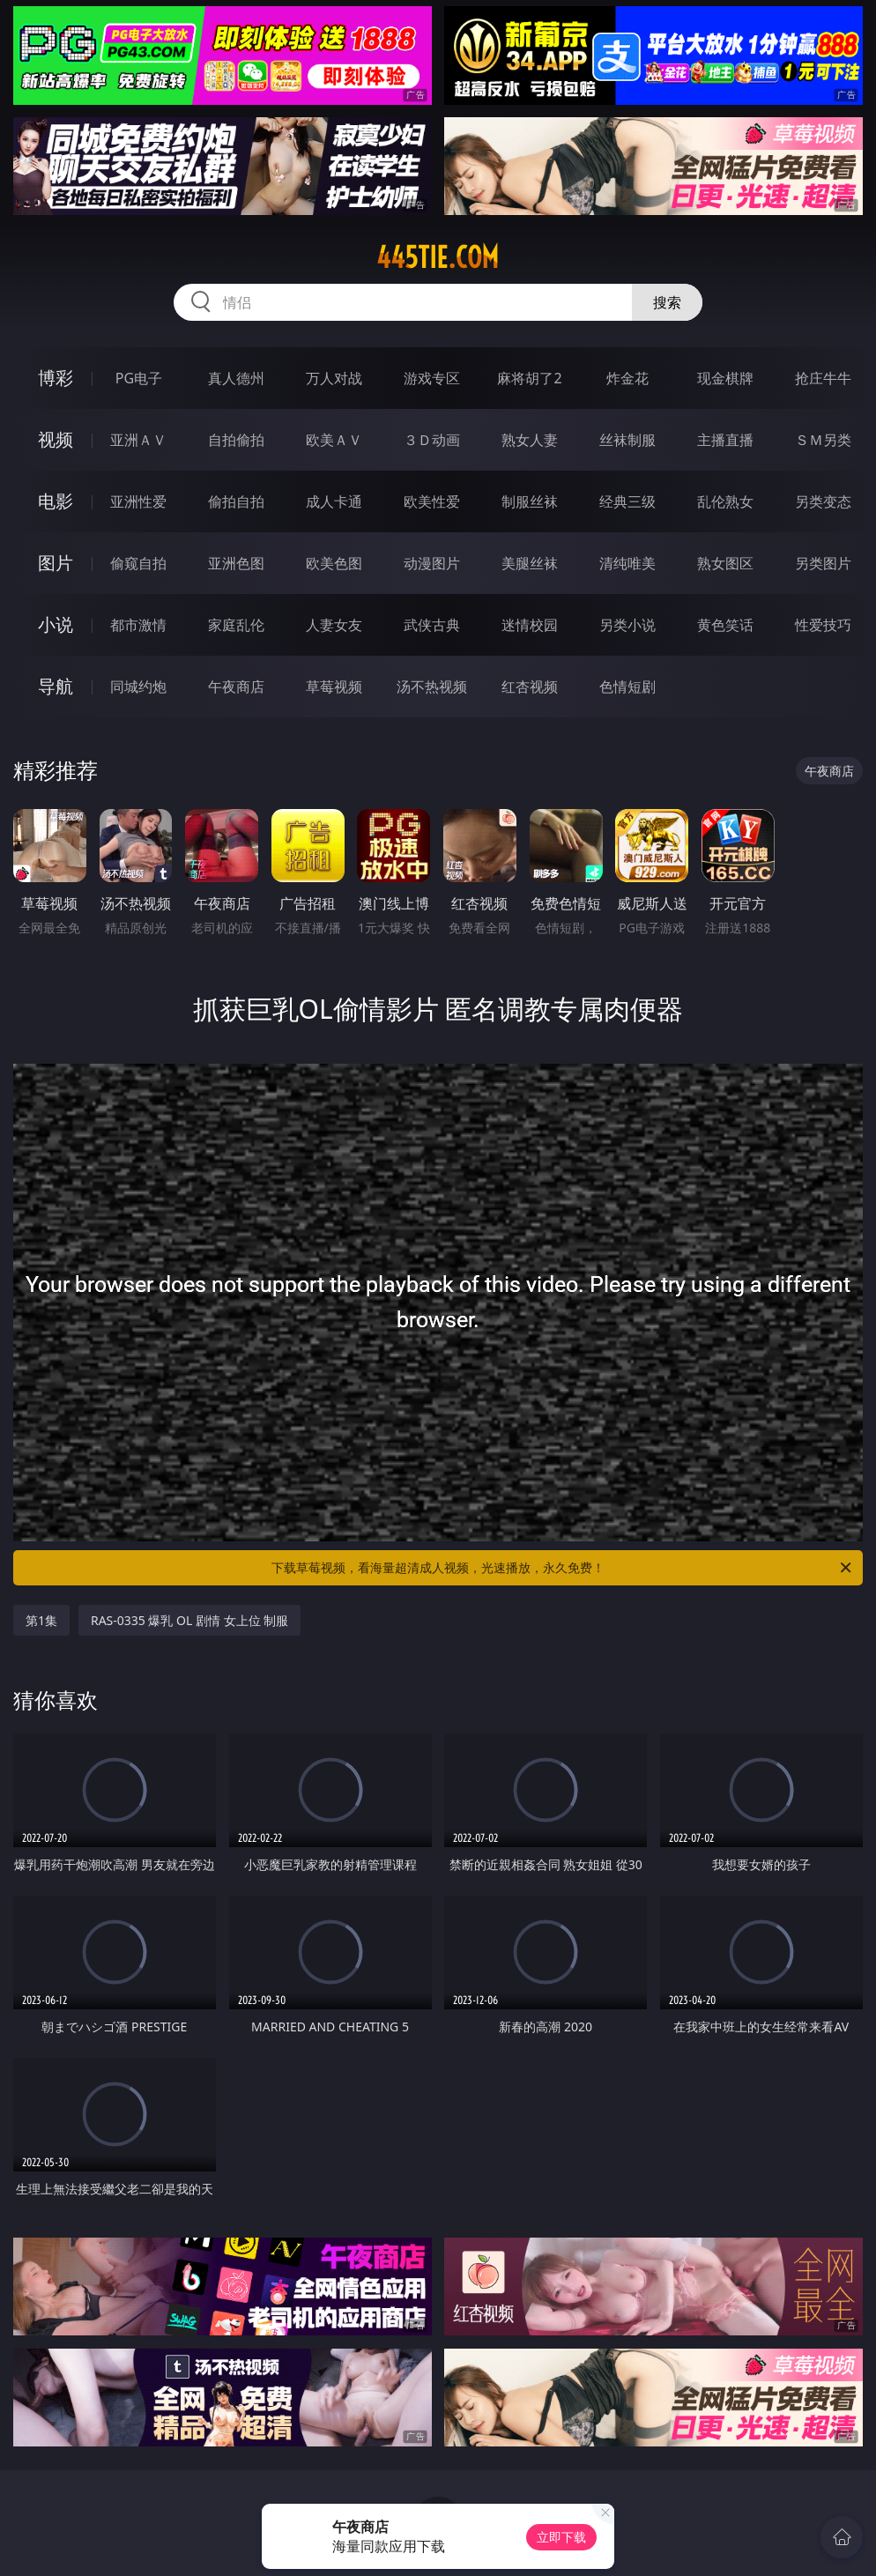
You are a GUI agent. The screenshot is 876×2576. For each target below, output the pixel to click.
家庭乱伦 (236, 625)
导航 (55, 686)
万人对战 (334, 378)
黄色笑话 (725, 625)
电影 (55, 501)
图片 (55, 563)
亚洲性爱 (138, 501)
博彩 (55, 378)
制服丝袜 (529, 501)
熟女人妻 (529, 439)
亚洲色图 (236, 563)
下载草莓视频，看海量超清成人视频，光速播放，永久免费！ (562, 1567)
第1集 (41, 1620)
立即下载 (561, 2536)
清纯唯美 (627, 563)
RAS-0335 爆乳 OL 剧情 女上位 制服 (189, 1620)
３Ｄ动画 (432, 439)
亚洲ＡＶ (138, 439)
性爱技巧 (823, 625)
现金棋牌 (725, 378)
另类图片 (823, 563)
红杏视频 (529, 686)
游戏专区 (432, 378)
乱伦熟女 (725, 501)
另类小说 (627, 625)
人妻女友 (334, 625)
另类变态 (823, 501)
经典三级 (627, 501)
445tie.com (437, 257)
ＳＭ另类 (823, 439)
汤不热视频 (432, 686)
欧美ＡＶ (334, 439)
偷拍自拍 (236, 501)
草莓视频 (334, 686)
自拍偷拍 (236, 439)
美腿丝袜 (529, 563)
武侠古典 (432, 625)
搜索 (667, 302)
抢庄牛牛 (823, 378)
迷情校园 (529, 625)
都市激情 (138, 625)
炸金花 (627, 378)
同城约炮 (138, 686)
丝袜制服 (627, 439)
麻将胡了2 (529, 378)
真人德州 (236, 378)
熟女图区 (725, 563)
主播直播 (725, 439)
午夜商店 (236, 686)
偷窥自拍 (138, 563)
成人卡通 (334, 501)
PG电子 (138, 378)
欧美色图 (334, 563)
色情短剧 (627, 686)
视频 (55, 439)
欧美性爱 (432, 501)
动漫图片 (432, 563)
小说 (55, 624)
